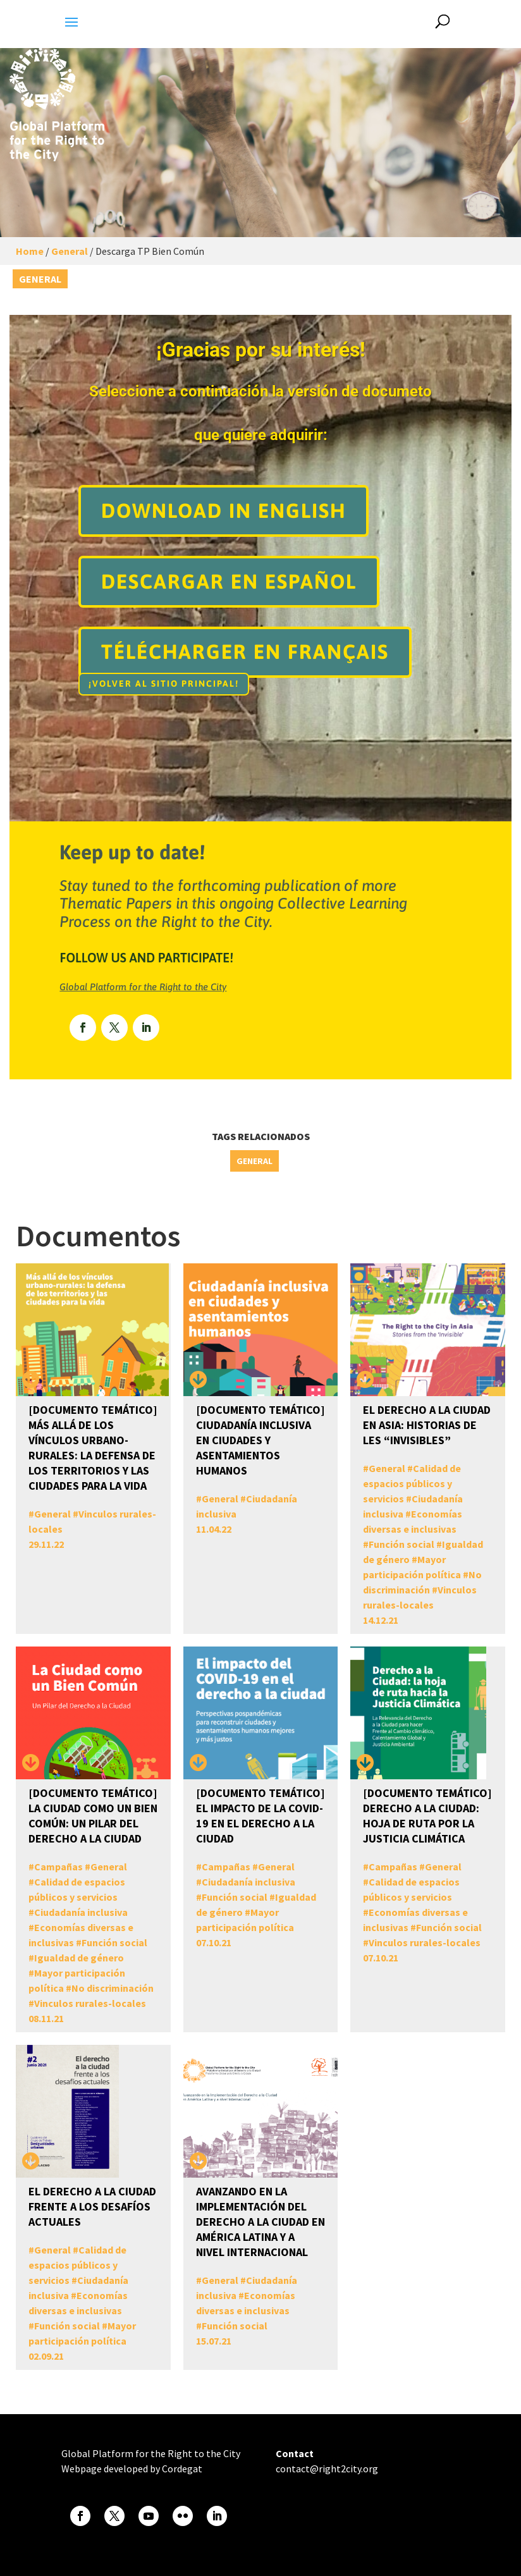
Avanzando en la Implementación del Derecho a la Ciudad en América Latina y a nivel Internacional (260, 2221)
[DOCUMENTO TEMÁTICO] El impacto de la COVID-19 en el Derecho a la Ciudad (260, 1816)
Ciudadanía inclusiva (81, 1912)
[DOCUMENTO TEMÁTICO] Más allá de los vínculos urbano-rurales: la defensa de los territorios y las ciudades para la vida (92, 1447)
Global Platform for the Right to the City (142, 986)
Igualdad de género (79, 1957)
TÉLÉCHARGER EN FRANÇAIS (245, 651)
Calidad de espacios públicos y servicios (412, 1483)
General (69, 251)
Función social (401, 1544)
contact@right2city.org (327, 2468)
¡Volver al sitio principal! (164, 683)
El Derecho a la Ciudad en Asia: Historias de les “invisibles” (427, 1424)
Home (30, 251)
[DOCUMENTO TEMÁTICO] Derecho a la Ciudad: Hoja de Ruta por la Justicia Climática (427, 1816)
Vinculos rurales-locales (90, 2003)
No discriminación (112, 1988)
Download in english (223, 510)
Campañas (58, 1866)
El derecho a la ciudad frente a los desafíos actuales (92, 2206)
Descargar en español (229, 581)
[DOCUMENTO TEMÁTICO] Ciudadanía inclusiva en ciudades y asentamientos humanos (260, 1440)
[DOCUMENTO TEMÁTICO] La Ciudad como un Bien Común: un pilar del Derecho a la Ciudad (92, 1816)
